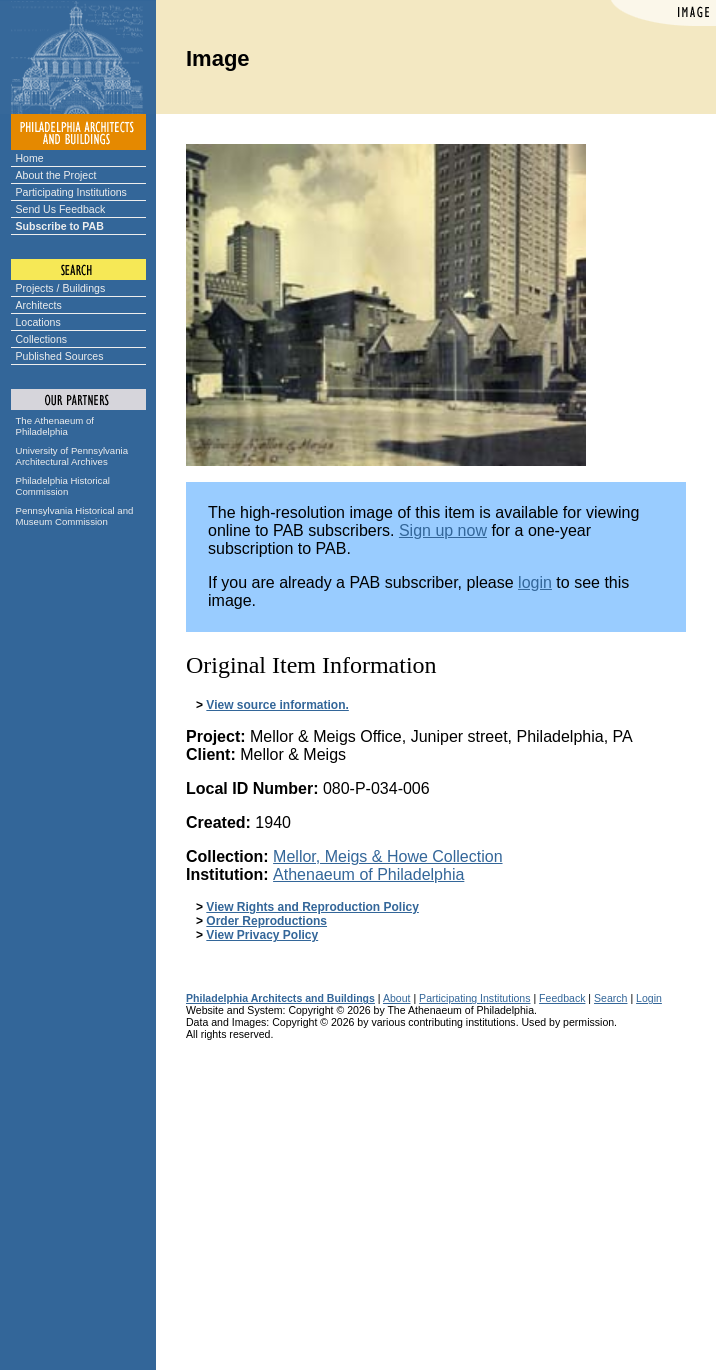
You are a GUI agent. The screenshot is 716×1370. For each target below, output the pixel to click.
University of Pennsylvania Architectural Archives (72, 456)
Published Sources (60, 356)
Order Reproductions (266, 921)
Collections (42, 339)
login (535, 582)
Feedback (562, 998)
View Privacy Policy (262, 935)
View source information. (277, 705)
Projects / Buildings (61, 288)
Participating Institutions (71, 192)
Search (610, 998)
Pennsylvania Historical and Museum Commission (75, 516)
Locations (38, 322)
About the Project (56, 175)
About (397, 998)
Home (30, 158)
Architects (39, 305)
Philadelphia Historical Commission (63, 486)
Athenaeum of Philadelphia (368, 874)
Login (649, 998)
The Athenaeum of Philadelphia (55, 426)
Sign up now (443, 530)
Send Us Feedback (61, 209)
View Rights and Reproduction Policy (312, 907)
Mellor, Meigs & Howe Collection (387, 856)
